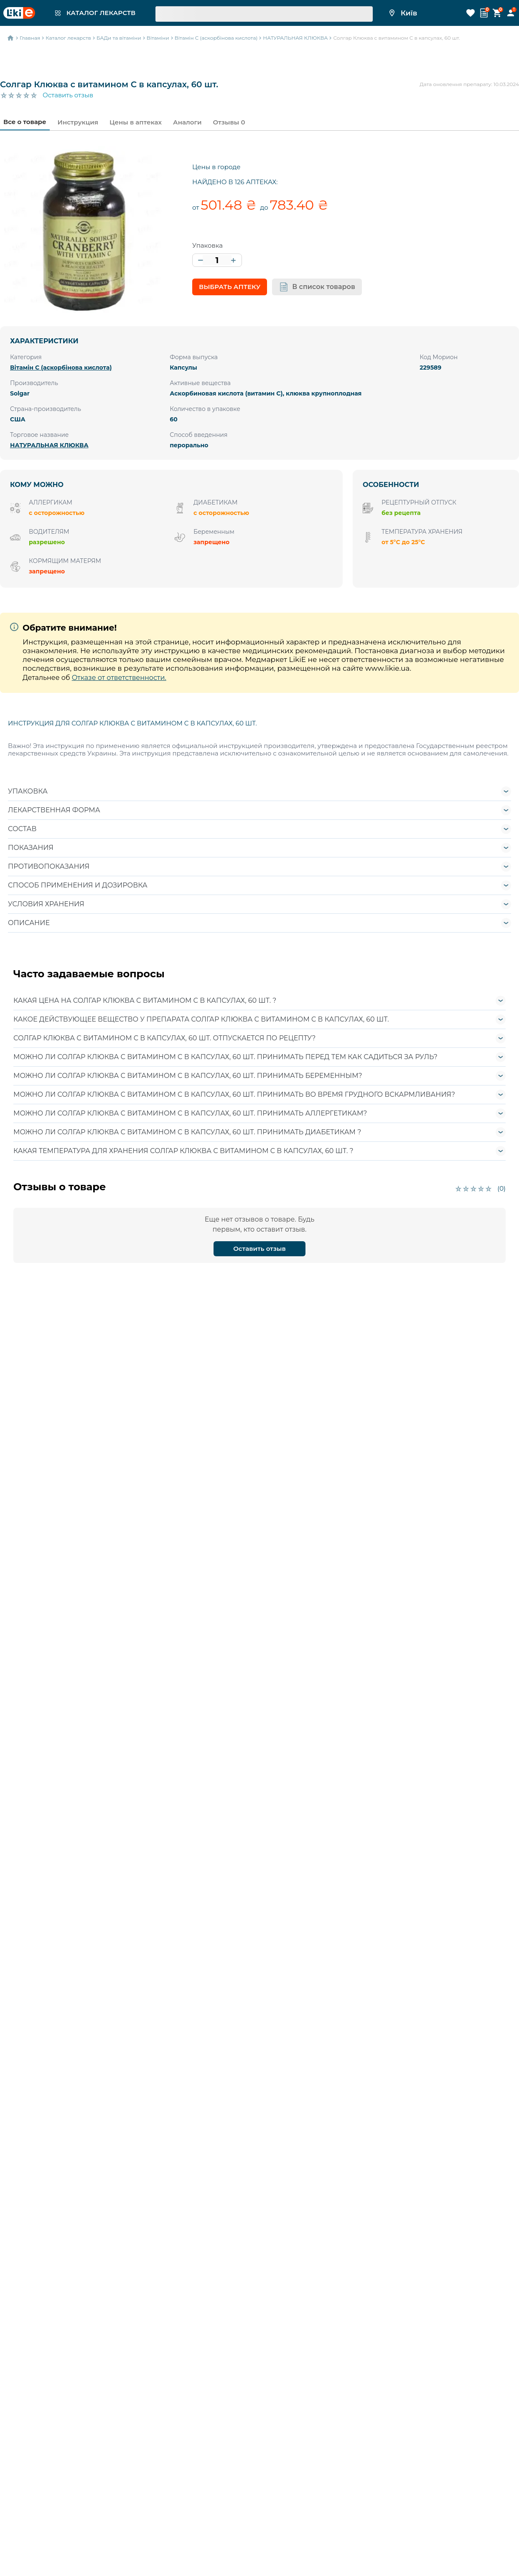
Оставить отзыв (68, 95)
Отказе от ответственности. (119, 678)
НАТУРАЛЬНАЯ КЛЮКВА (49, 445)
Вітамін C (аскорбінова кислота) (61, 367)
